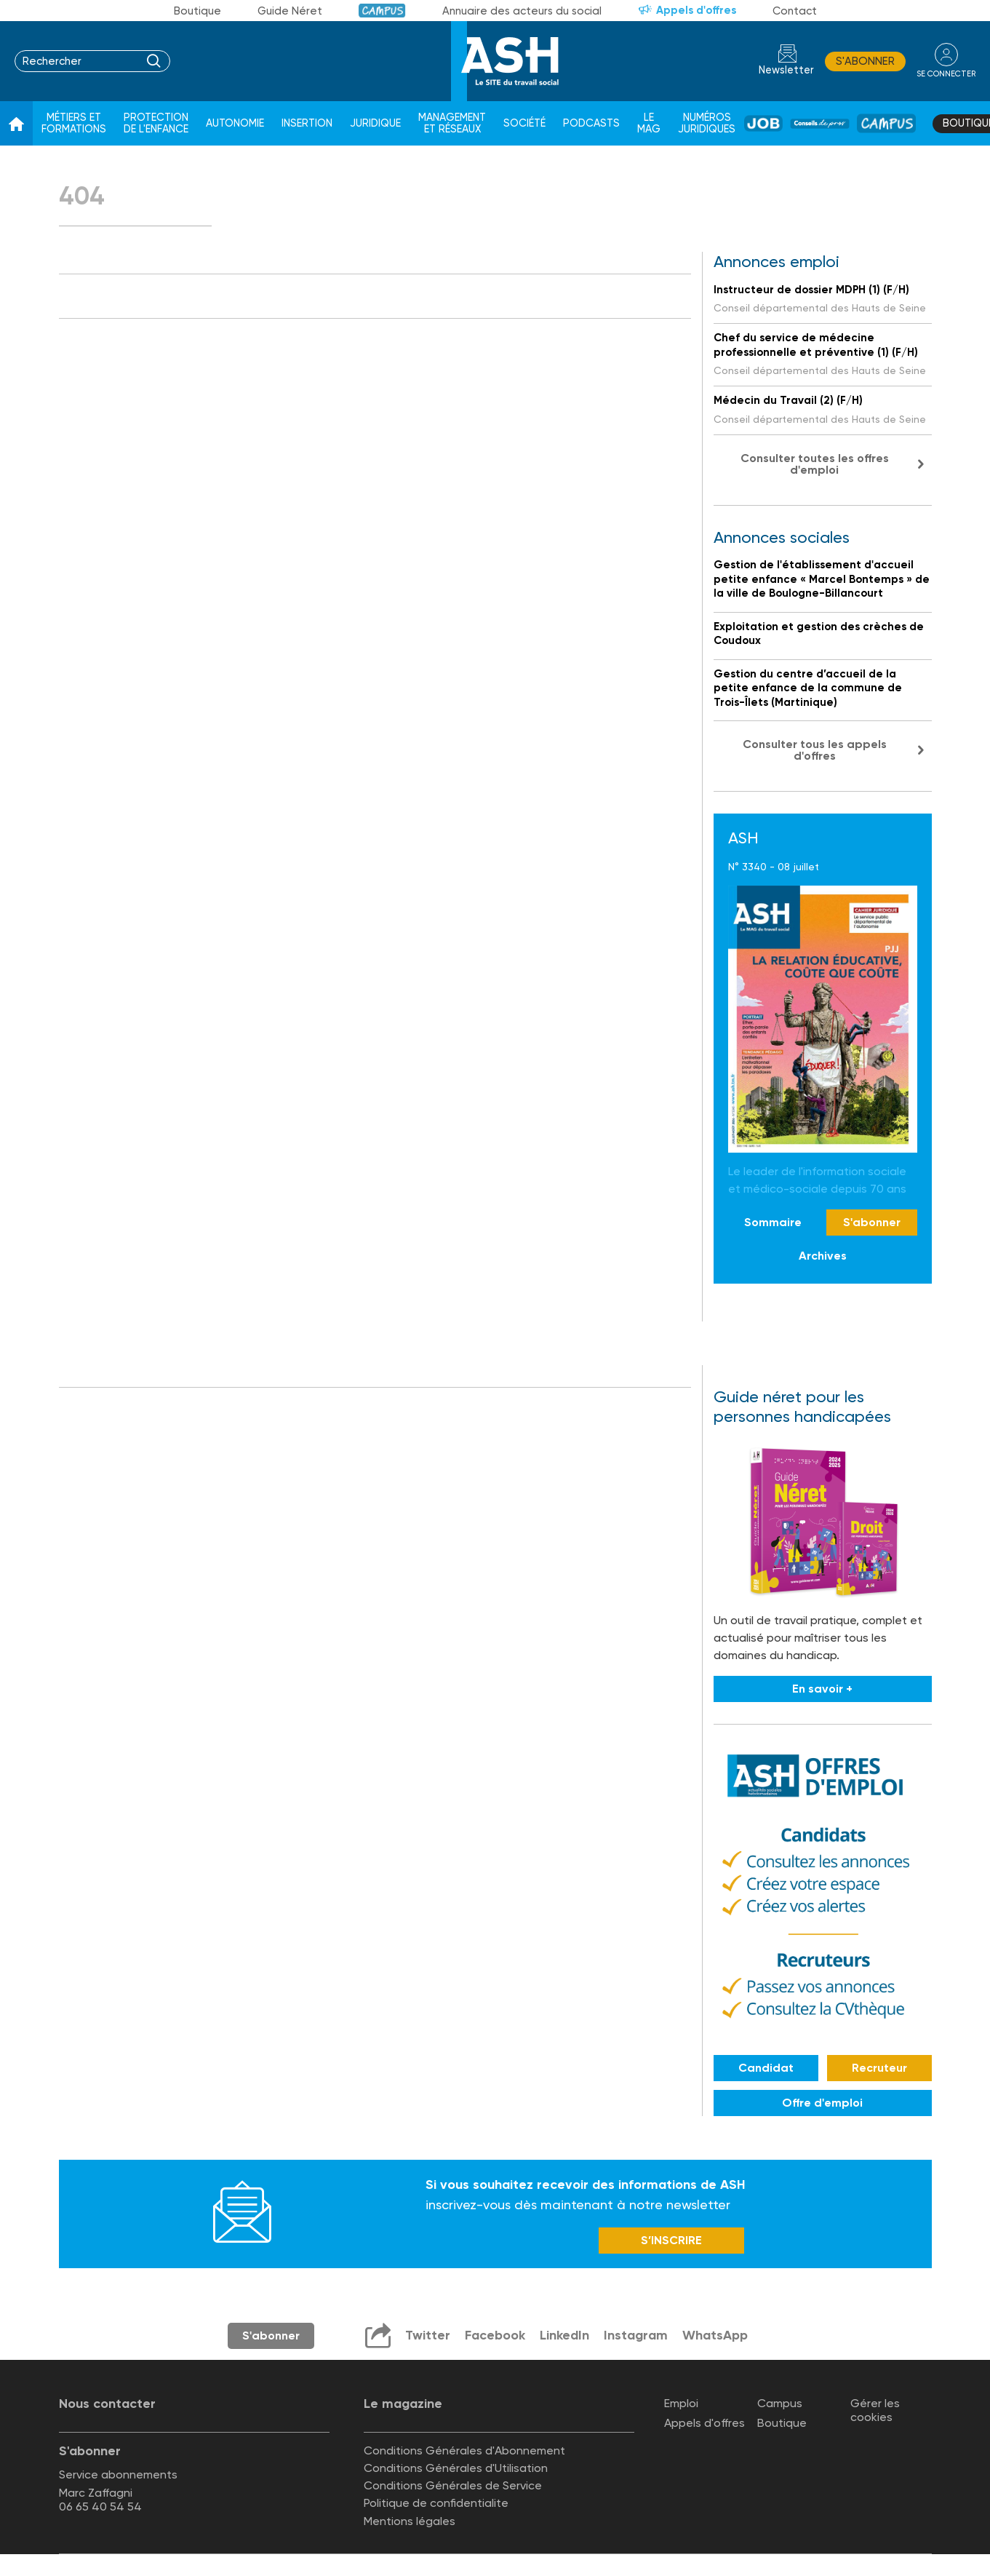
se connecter (946, 74)
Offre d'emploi (822, 2103)
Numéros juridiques (706, 123)
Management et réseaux (452, 123)
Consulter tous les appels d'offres (815, 750)
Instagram (636, 2335)
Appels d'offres (696, 10)
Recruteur (879, 2068)
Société (524, 123)
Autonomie (235, 123)
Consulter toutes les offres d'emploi (814, 464)
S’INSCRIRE (671, 2240)
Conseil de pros (820, 123)
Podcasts (591, 123)
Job (763, 123)
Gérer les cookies (875, 2410)
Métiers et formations (73, 123)
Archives (823, 1256)
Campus (382, 10)
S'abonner (865, 61)
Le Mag (648, 123)
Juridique (375, 123)
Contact (795, 10)
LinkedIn (564, 2335)
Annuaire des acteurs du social (522, 10)
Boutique (197, 10)
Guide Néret (290, 10)
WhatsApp (715, 2335)
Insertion (307, 123)
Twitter (427, 2335)
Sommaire (773, 1222)
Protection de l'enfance (156, 123)
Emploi (681, 2403)
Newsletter (786, 70)
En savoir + (822, 1689)
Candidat (766, 2068)
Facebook (495, 2335)
